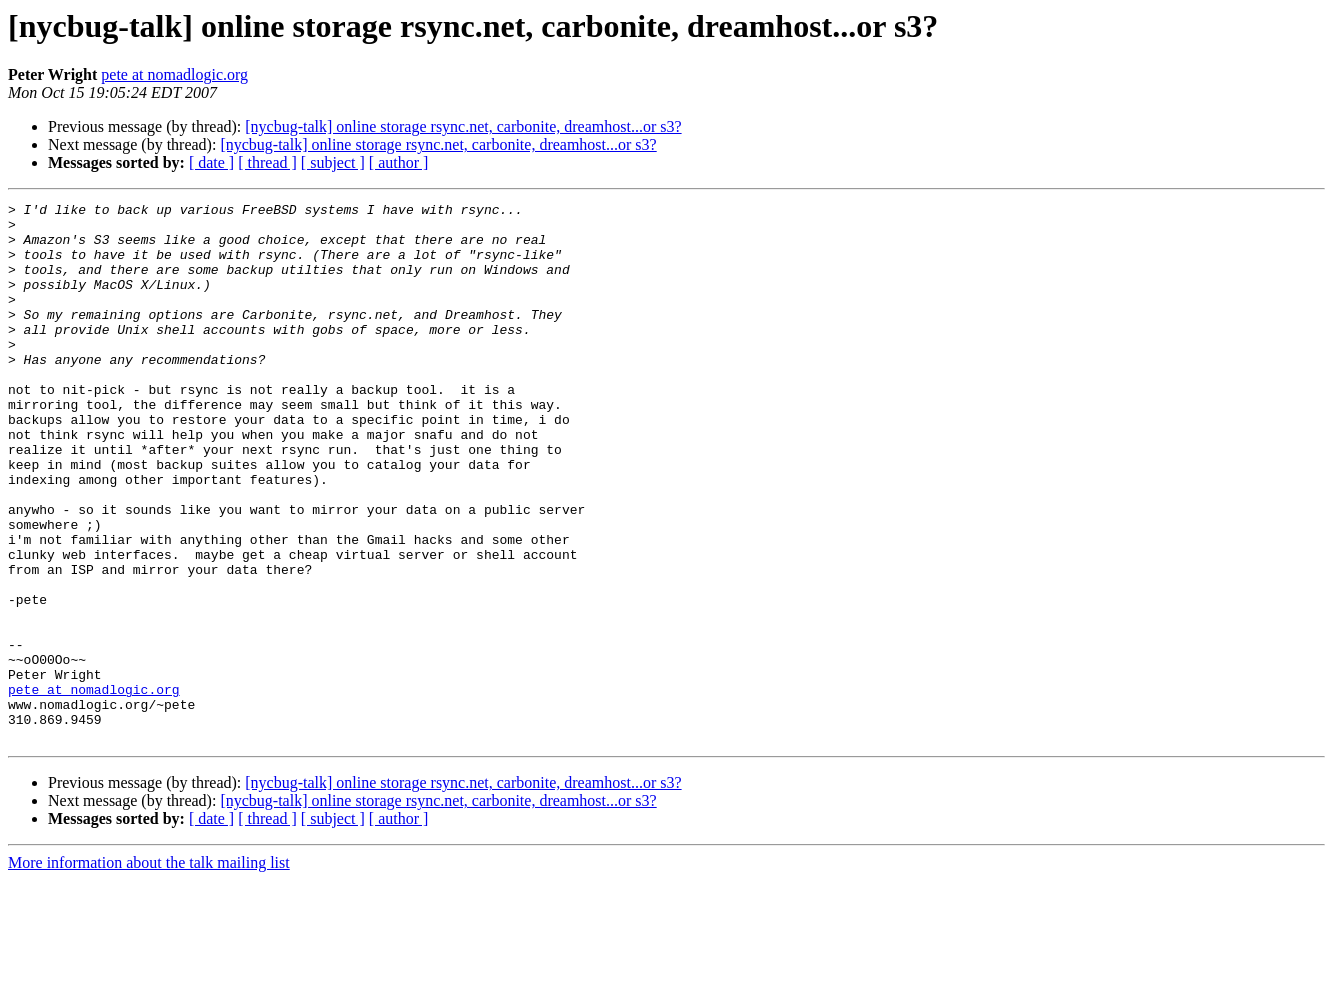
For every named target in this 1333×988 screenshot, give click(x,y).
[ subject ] (333, 162)
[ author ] (399, 162)
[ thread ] (267, 162)
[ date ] (211, 162)
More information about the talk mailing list (149, 970)
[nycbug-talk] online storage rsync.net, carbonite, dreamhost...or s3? (463, 126)
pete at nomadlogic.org (174, 74)
